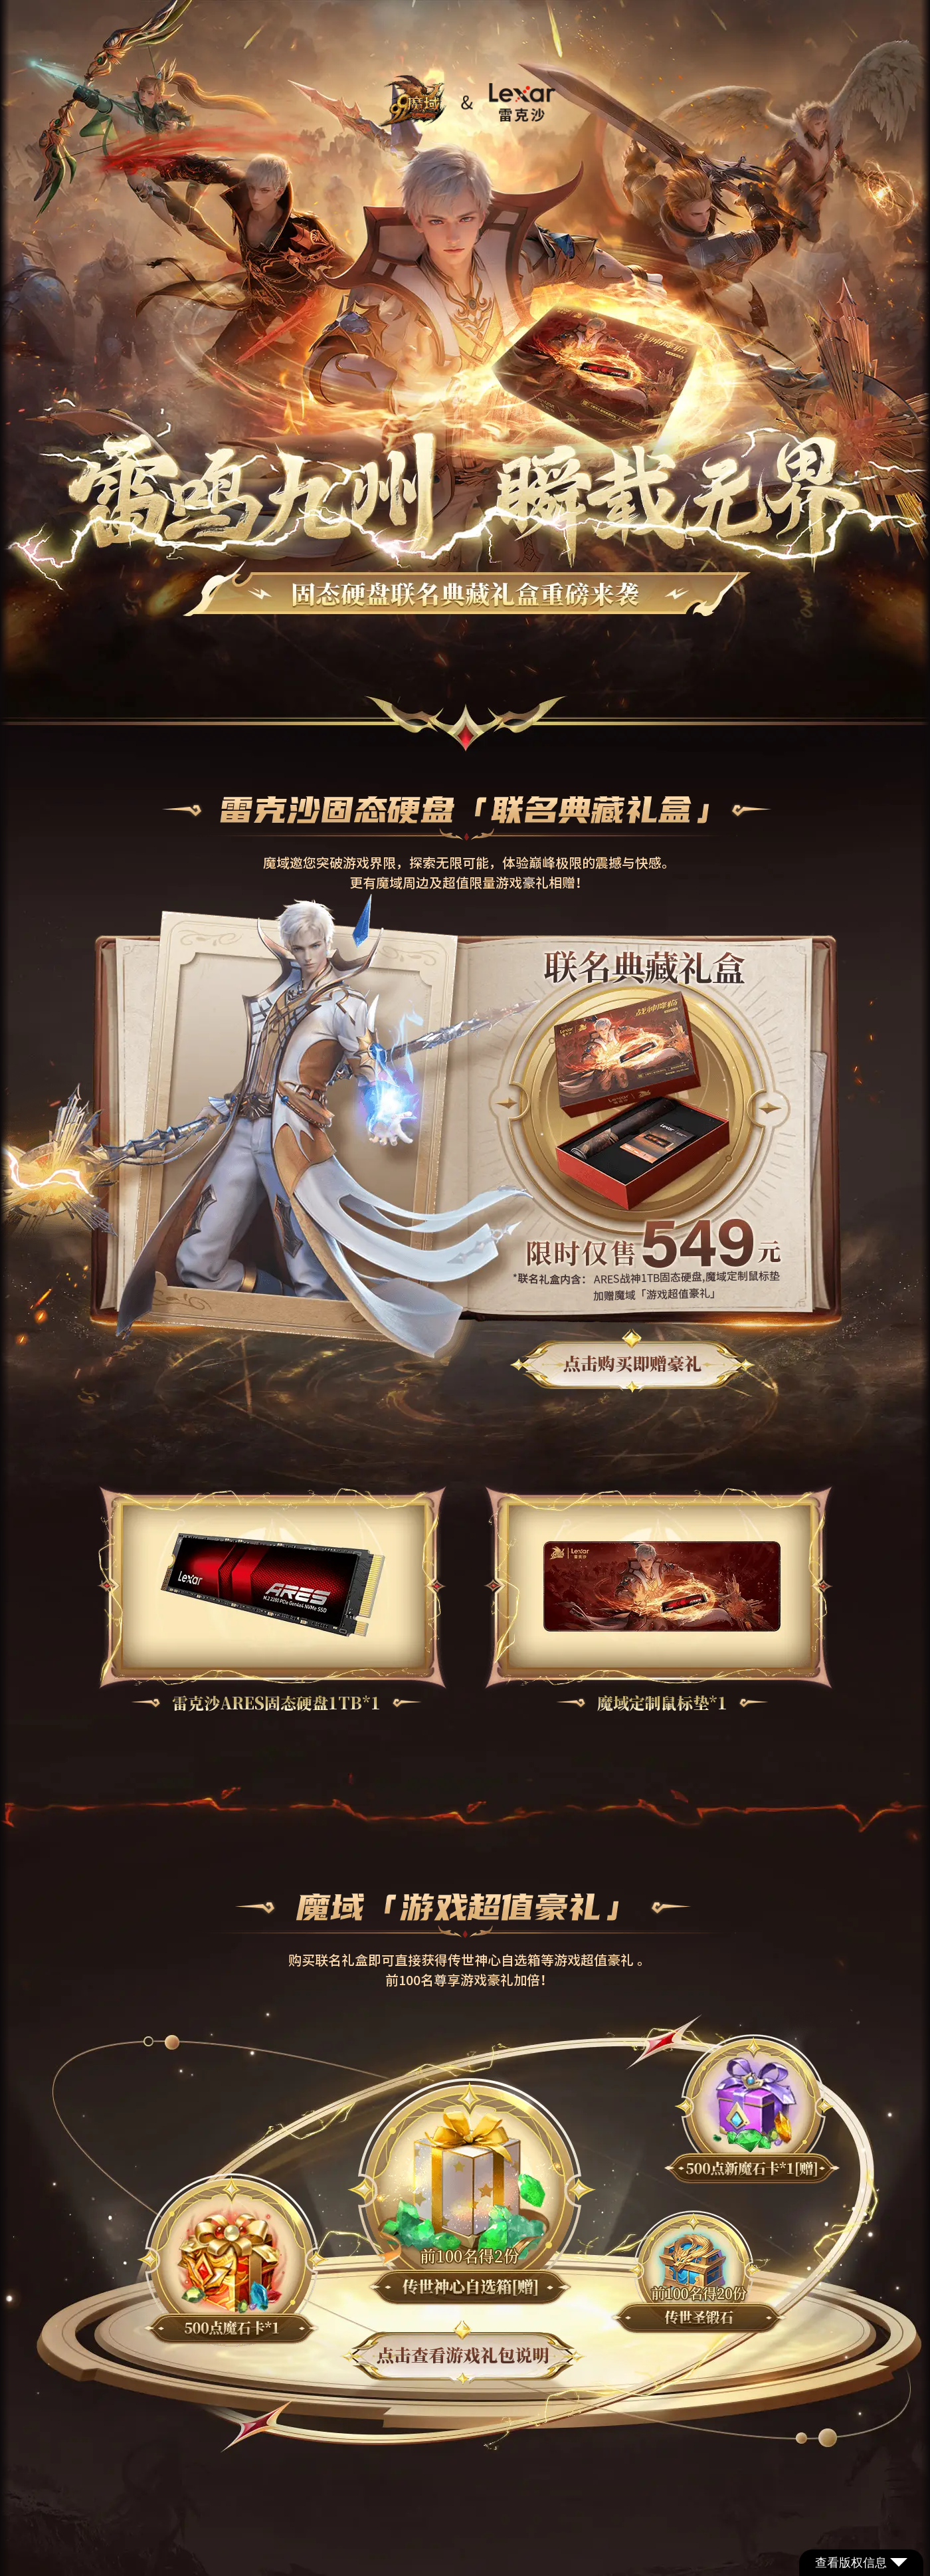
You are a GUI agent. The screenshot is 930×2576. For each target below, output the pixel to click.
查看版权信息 (861, 2562)
